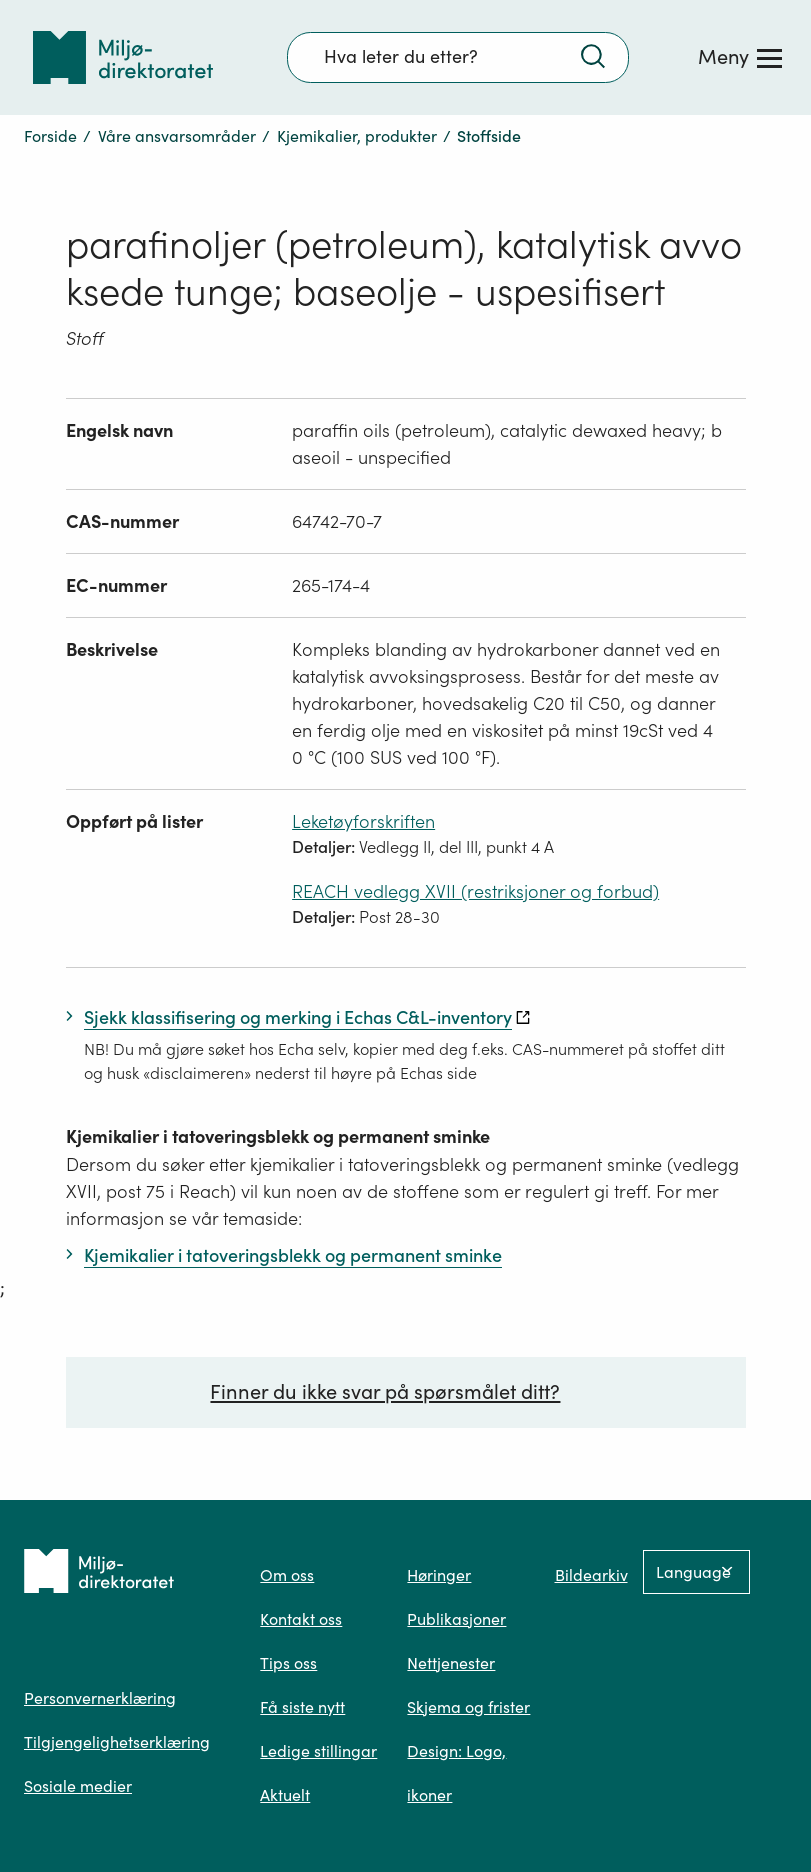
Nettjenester (451, 1663)
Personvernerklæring (100, 1698)
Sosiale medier (78, 1786)
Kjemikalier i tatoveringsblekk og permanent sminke (278, 1136)
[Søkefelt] (458, 57)
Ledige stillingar (318, 1751)
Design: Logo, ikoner (456, 1773)
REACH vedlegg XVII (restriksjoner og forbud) (475, 891)
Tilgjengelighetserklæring (117, 1742)
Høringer (439, 1575)
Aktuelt (285, 1795)
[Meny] (740, 57)
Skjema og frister (468, 1707)
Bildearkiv (591, 1575)
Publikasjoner (456, 1619)
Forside (50, 136)
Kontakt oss (301, 1619)
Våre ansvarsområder (177, 136)
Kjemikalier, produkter (357, 136)
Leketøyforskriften (363, 821)
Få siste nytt (302, 1707)
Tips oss (288, 1663)
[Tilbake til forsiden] (123, 57)
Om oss (287, 1575)
